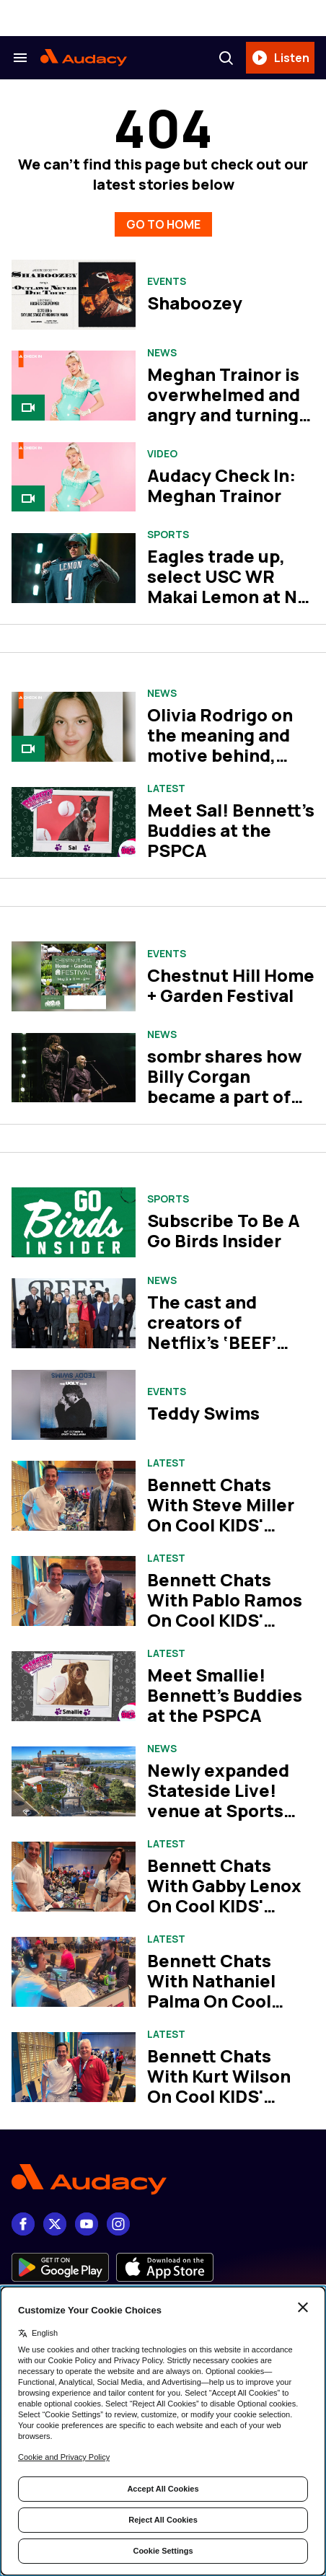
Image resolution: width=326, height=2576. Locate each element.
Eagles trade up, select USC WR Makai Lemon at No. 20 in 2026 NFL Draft (230, 596)
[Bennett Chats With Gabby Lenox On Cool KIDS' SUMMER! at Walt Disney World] (74, 1877)
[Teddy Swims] (74, 1405)
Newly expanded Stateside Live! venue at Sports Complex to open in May (229, 1810)
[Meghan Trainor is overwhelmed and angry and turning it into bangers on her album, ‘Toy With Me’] (74, 386)
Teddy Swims (203, 1413)
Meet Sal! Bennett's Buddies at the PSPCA (230, 830)
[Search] (225, 57)
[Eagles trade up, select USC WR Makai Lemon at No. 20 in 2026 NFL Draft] (74, 568)
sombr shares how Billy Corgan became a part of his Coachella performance (224, 1096)
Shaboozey (194, 303)
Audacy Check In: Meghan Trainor (221, 485)
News (162, 353)
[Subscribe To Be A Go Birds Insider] (74, 1222)
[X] (54, 2224)
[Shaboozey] (74, 295)
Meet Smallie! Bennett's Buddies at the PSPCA (224, 1695)
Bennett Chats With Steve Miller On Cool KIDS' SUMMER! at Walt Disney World (221, 1524)
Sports (168, 534)
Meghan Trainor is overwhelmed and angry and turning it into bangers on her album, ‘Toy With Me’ (223, 424)
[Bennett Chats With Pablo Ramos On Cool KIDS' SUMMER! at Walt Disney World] (74, 1591)
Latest (166, 788)
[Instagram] (118, 2224)
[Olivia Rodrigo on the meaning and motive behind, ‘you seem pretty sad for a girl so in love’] (74, 727)
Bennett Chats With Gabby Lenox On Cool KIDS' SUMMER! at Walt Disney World (224, 1905)
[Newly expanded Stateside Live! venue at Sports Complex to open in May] (74, 1781)
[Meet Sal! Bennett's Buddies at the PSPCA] (74, 822)
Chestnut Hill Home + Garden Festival (230, 985)
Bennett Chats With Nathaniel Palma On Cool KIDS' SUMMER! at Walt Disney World (225, 2000)
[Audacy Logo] (83, 58)
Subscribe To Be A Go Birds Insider (223, 1230)
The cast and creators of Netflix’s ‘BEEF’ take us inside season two (211, 1342)
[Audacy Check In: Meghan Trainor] (74, 477)
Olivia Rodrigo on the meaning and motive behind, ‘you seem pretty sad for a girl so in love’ (221, 765)
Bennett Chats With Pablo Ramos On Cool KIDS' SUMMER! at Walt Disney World (224, 1620)
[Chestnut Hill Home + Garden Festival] (74, 976)
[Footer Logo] (163, 2179)
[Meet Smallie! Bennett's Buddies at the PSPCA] (74, 1686)
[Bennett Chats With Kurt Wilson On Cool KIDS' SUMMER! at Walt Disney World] (74, 2067)
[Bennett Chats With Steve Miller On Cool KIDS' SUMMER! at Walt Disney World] (74, 1496)
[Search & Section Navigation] (20, 57)
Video (162, 454)
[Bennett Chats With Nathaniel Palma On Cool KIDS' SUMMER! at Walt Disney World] (74, 1972)
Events (166, 281)
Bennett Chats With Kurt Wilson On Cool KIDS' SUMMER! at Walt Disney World (221, 2096)
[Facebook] (23, 2224)
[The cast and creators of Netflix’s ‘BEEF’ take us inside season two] (74, 1313)
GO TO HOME (163, 224)
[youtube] (86, 2224)
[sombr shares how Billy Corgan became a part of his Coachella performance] (74, 1068)
